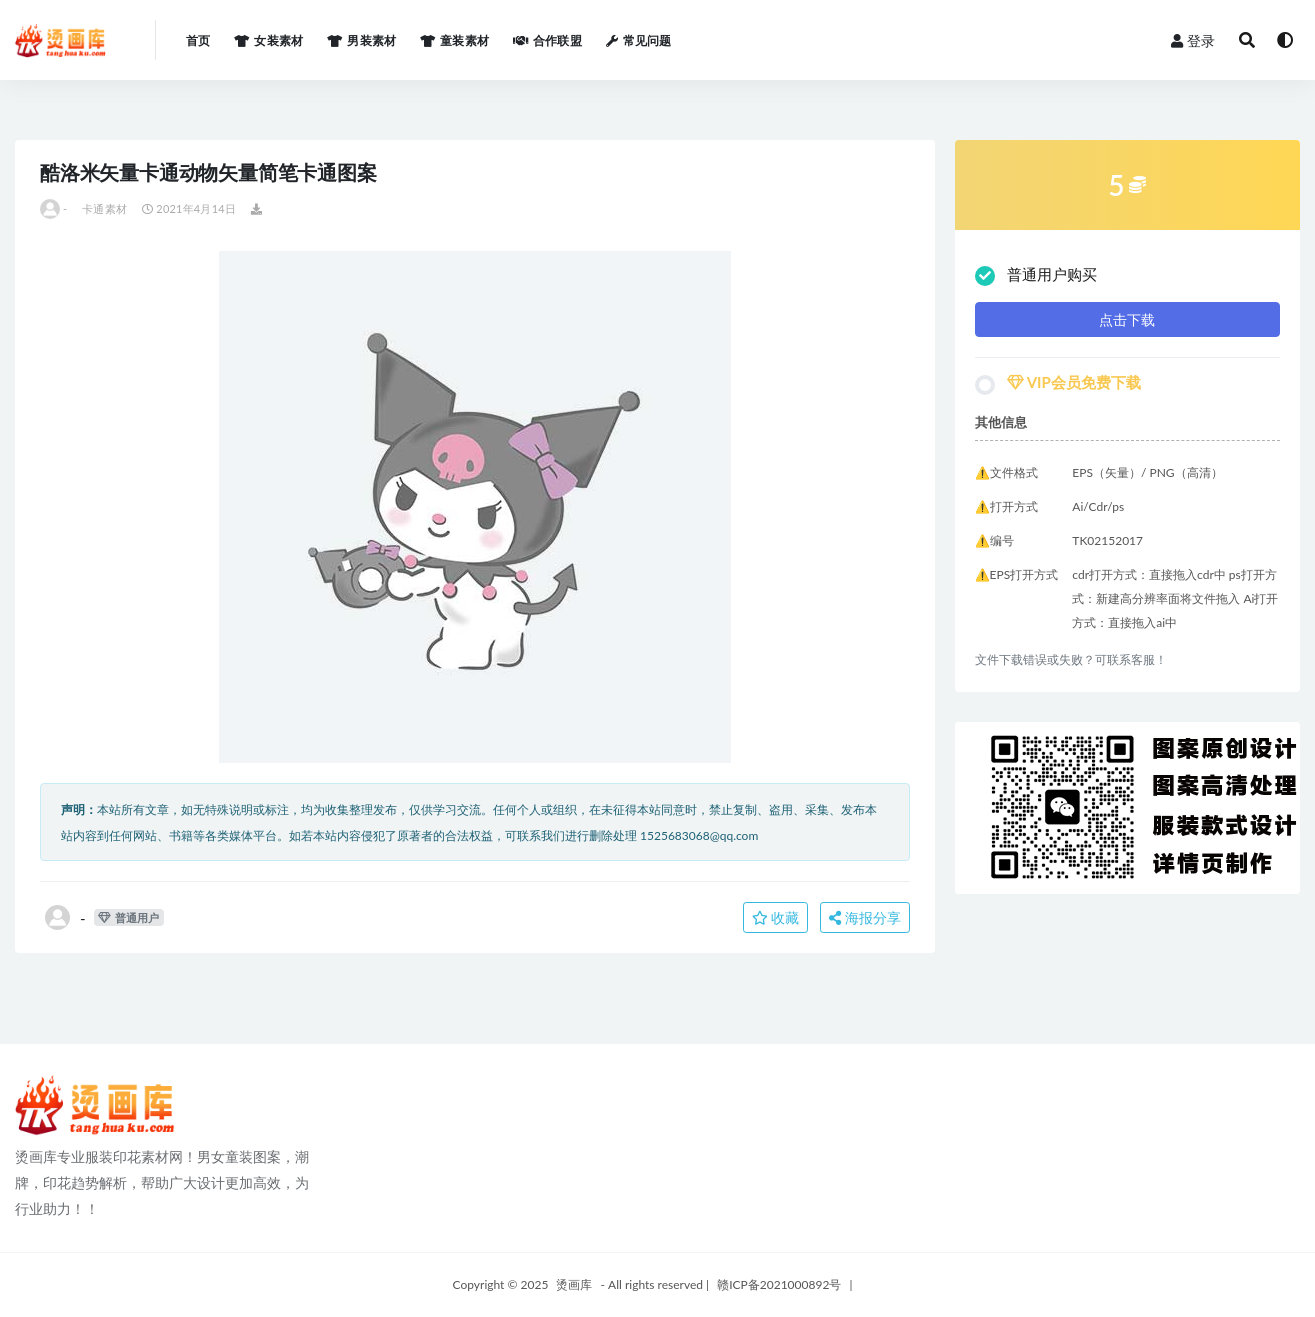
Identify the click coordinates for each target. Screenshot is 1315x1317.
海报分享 (865, 917)
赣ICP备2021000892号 (779, 1284)
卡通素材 (104, 208)
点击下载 (1127, 319)
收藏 (776, 917)
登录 (1193, 40)
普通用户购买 (1036, 275)
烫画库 (574, 1284)
